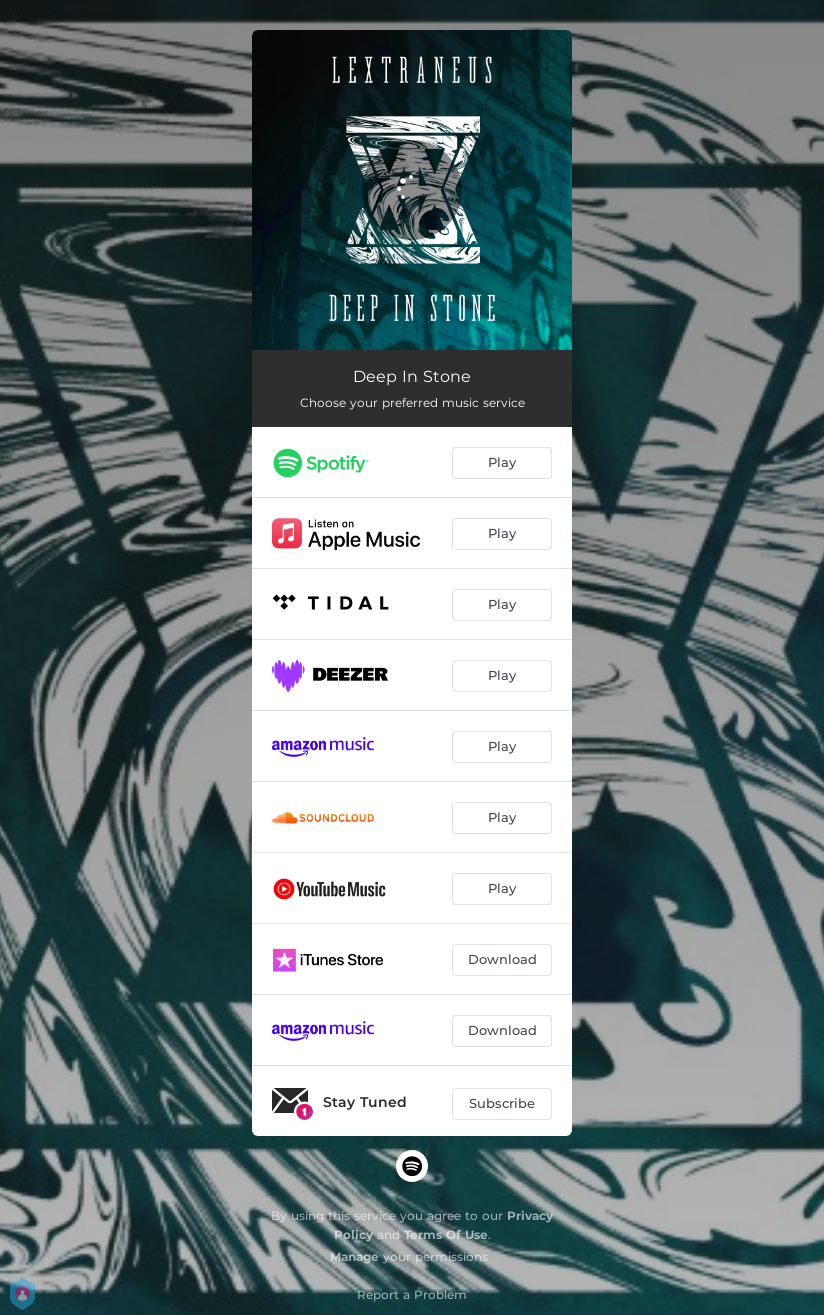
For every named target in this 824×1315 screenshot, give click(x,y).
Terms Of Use (446, 1234)
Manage (354, 1256)
